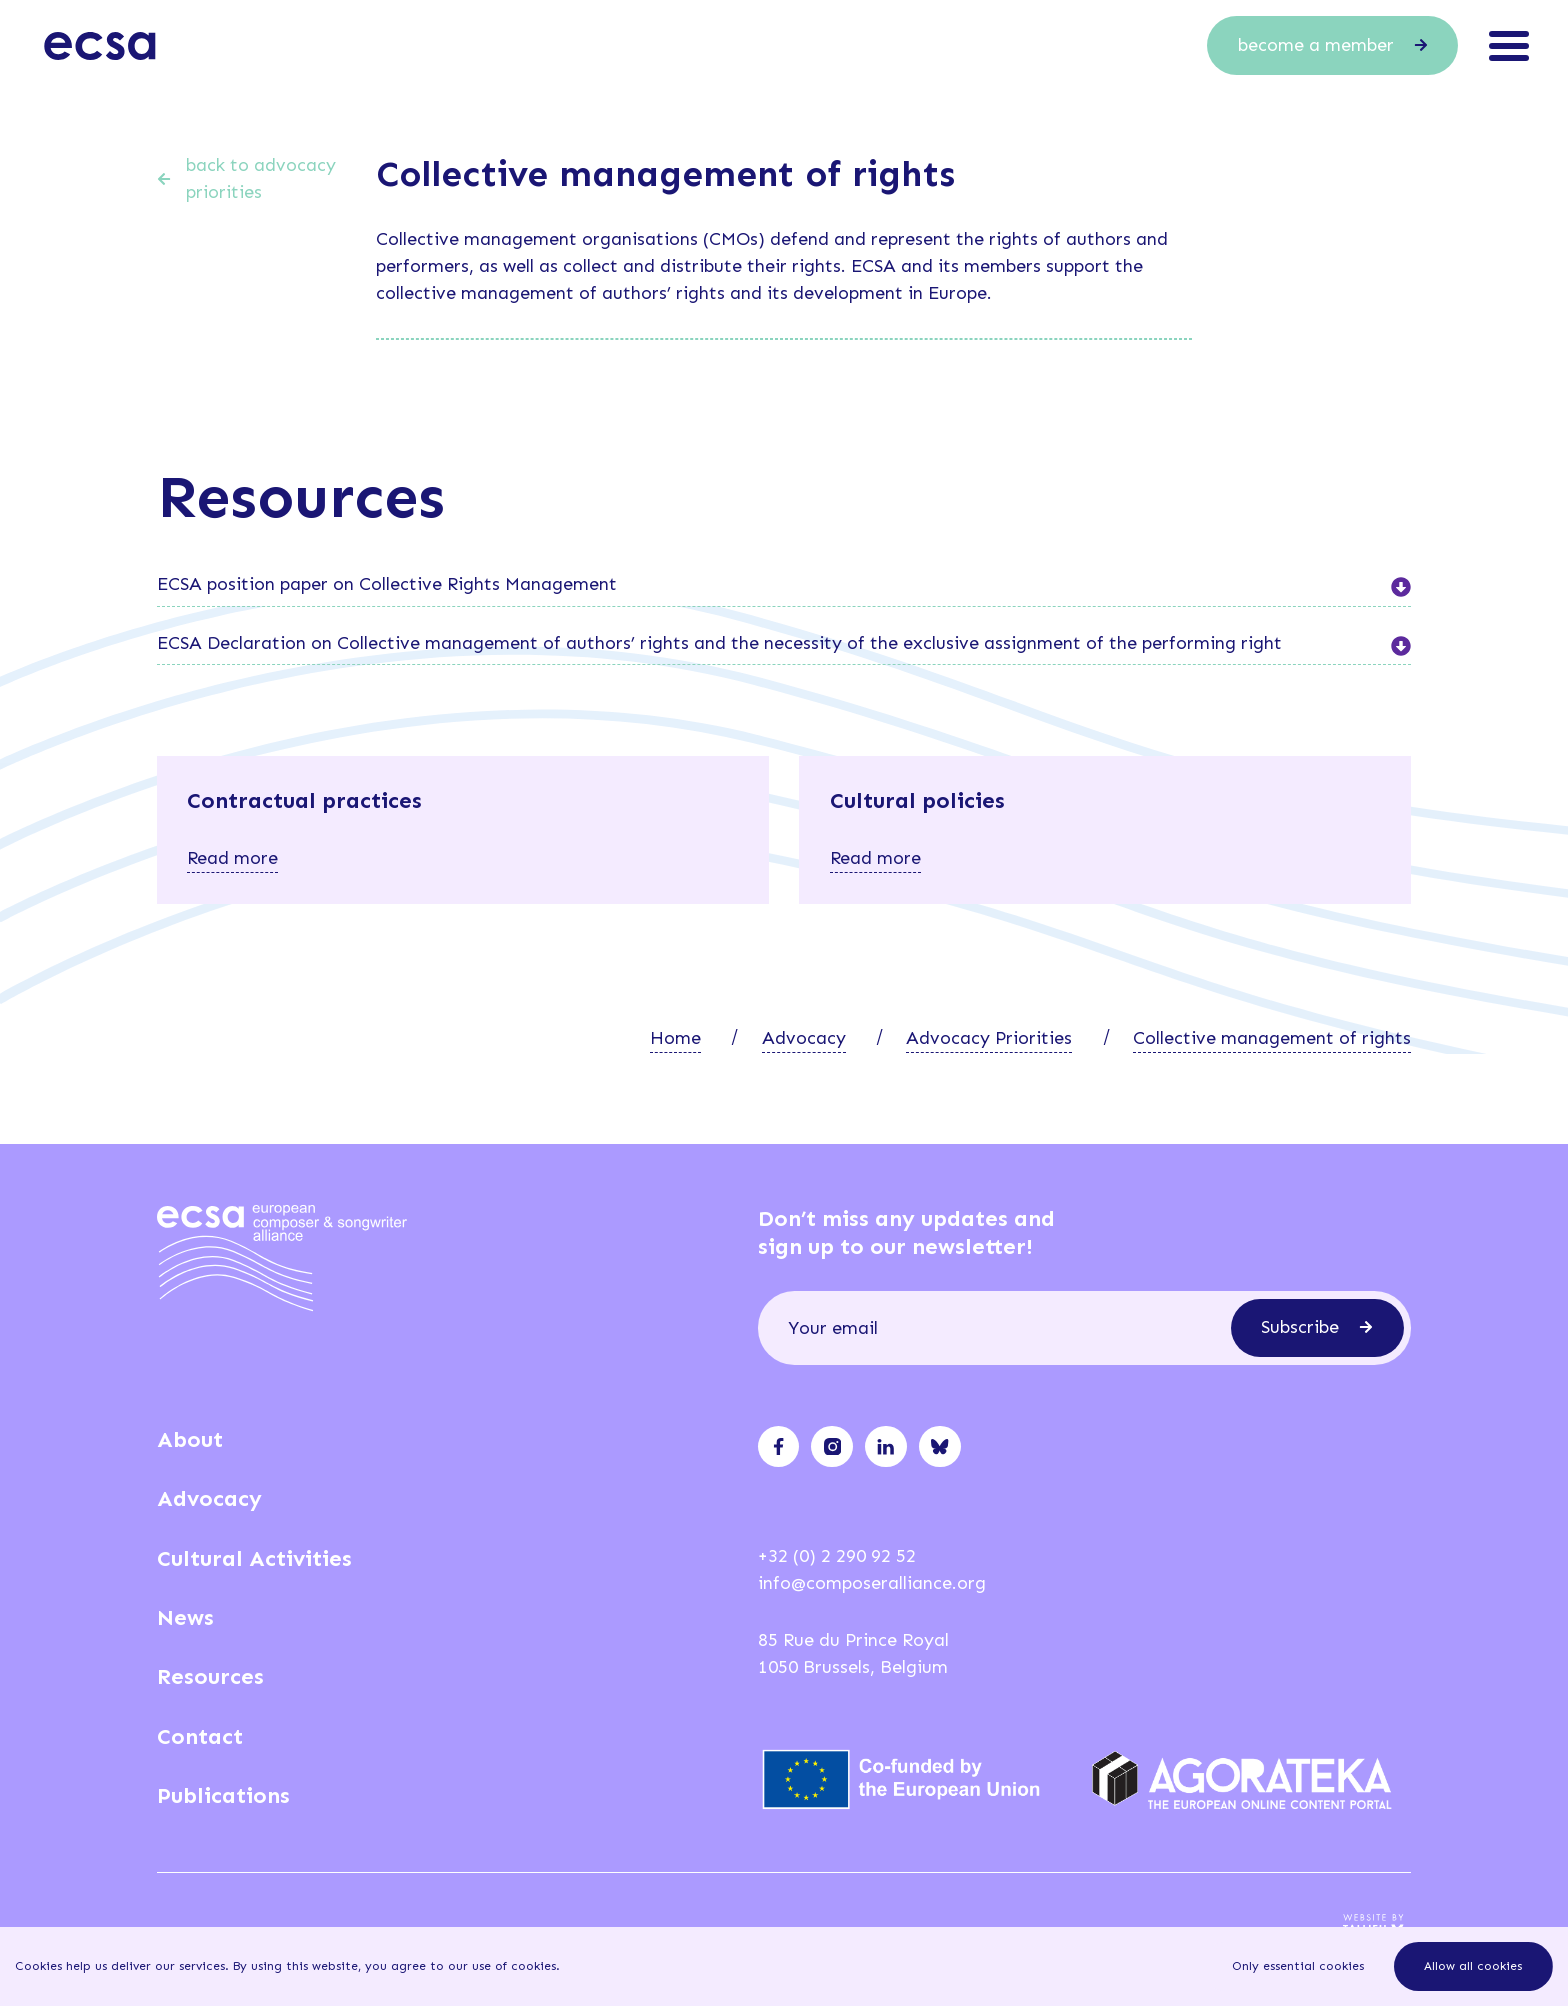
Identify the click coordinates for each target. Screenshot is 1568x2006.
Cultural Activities (254, 1558)
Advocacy (804, 1038)
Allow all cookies (1473, 1966)
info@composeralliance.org (872, 1583)
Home (675, 1038)
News (185, 1617)
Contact (200, 1736)
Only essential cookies (1298, 1966)
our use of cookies (502, 1966)
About (190, 1439)
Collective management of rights (1272, 1038)
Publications (223, 1795)
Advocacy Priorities (989, 1038)
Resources (210, 1676)
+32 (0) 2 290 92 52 (837, 1556)
